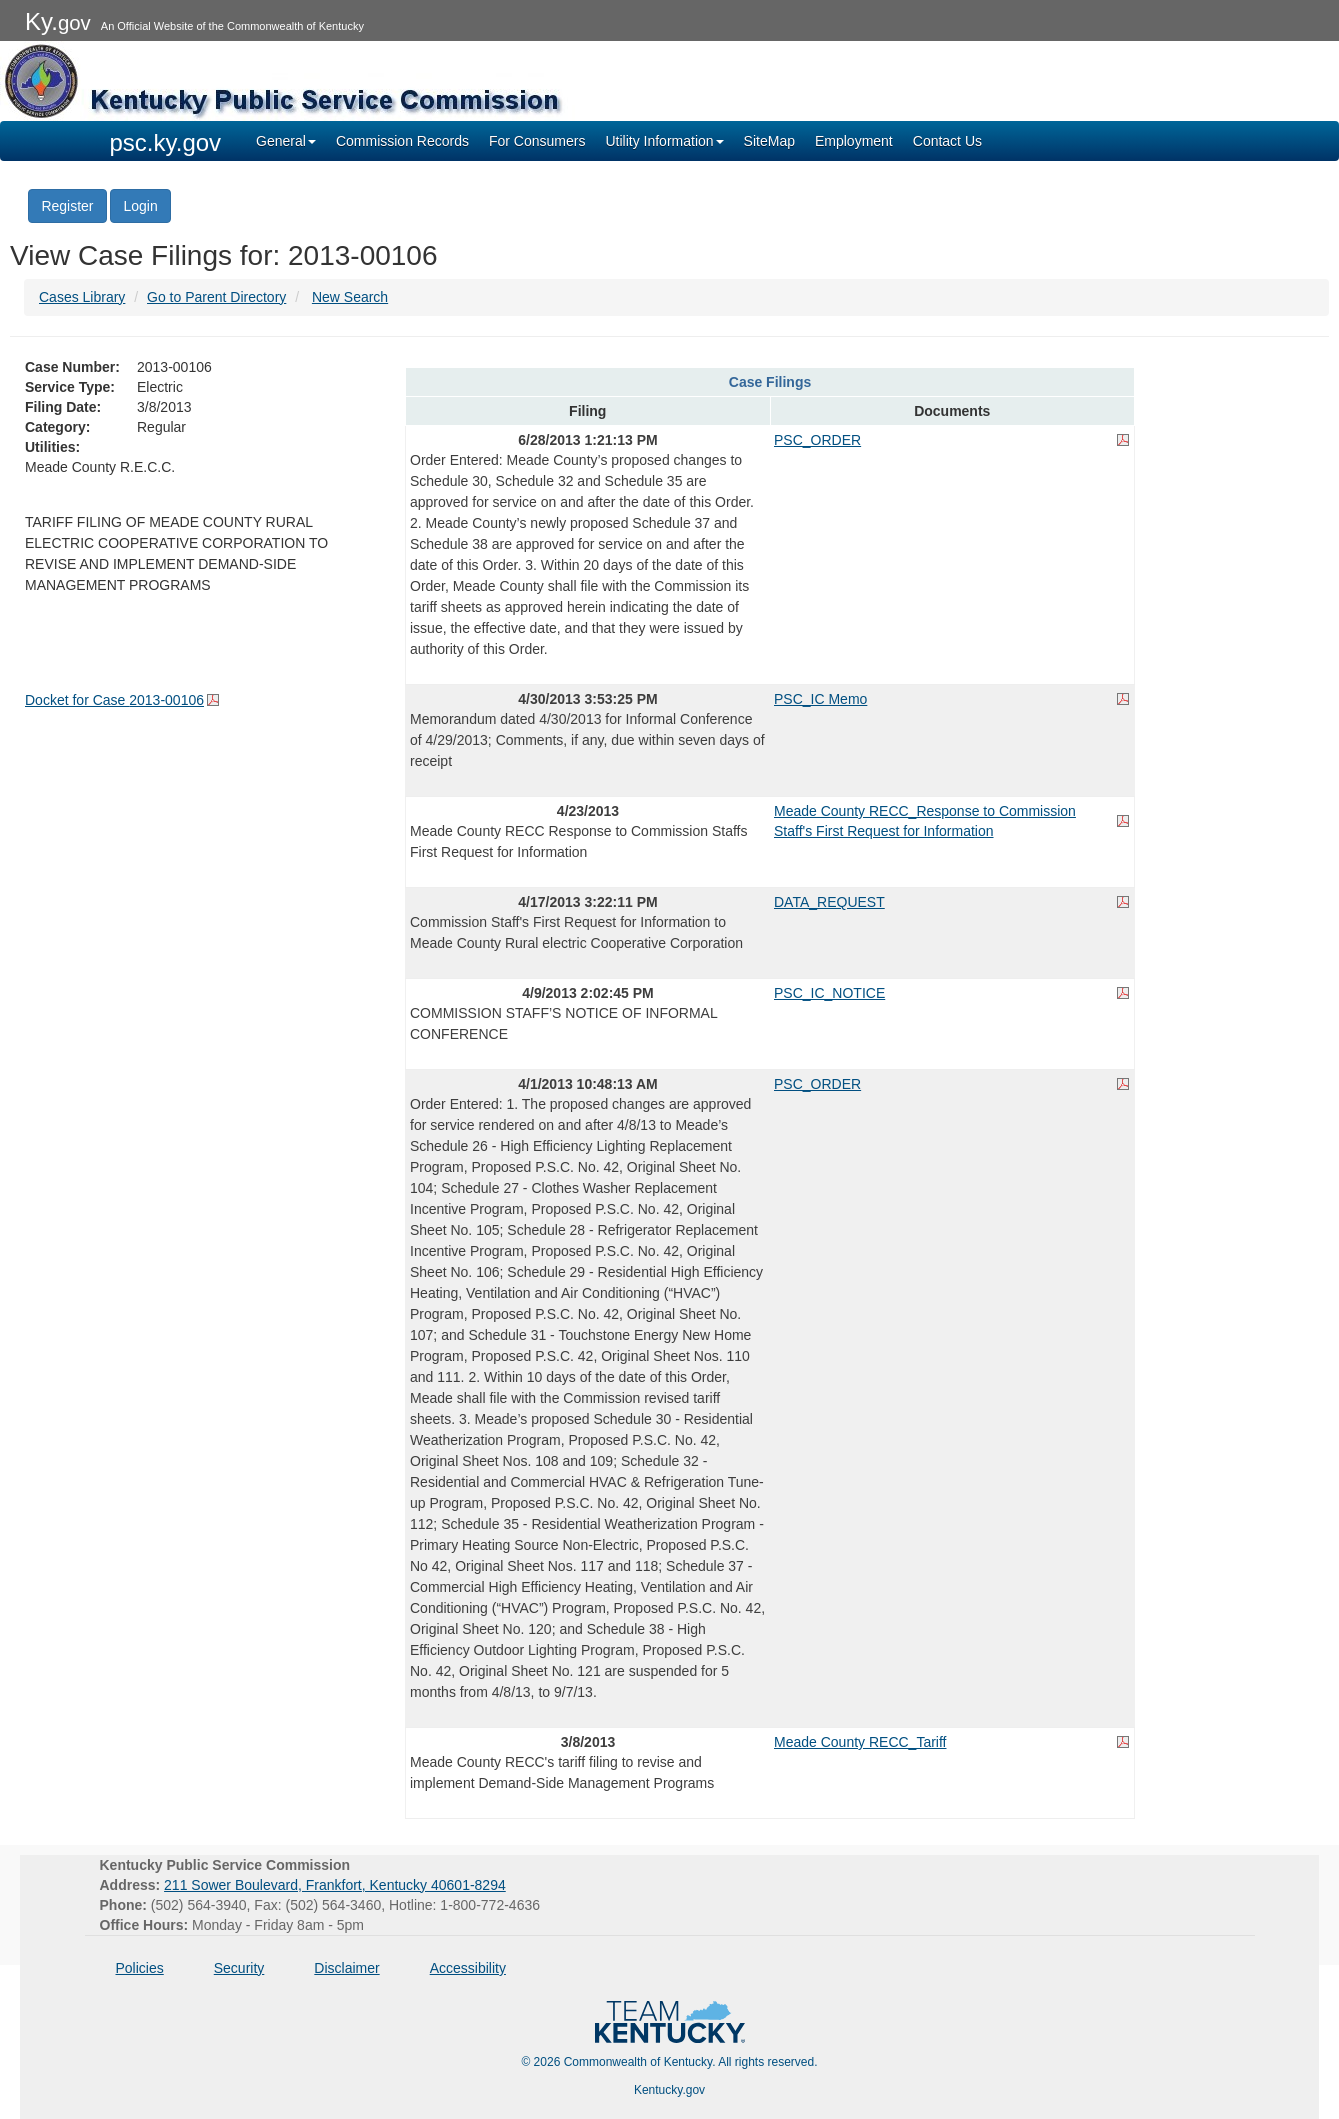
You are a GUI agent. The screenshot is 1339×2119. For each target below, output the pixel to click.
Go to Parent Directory (216, 297)
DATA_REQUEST (829, 902)
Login (140, 206)
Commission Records (402, 141)
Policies (140, 1968)
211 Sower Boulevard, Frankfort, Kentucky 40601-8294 (335, 1885)
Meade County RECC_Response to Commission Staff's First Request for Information (925, 821)
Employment (854, 141)
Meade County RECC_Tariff (860, 1742)
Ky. (58, 21)
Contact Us (947, 141)
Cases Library (82, 297)
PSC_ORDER (817, 440)
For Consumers (537, 141)
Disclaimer (346, 1968)
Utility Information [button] (664, 141)
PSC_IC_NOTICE (829, 993)
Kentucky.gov (669, 2090)
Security (239, 1968)
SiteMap (769, 141)
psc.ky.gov (166, 142)
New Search (350, 297)
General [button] (286, 141)
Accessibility (468, 1968)
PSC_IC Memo (820, 699)
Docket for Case (114, 700)
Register (67, 206)
